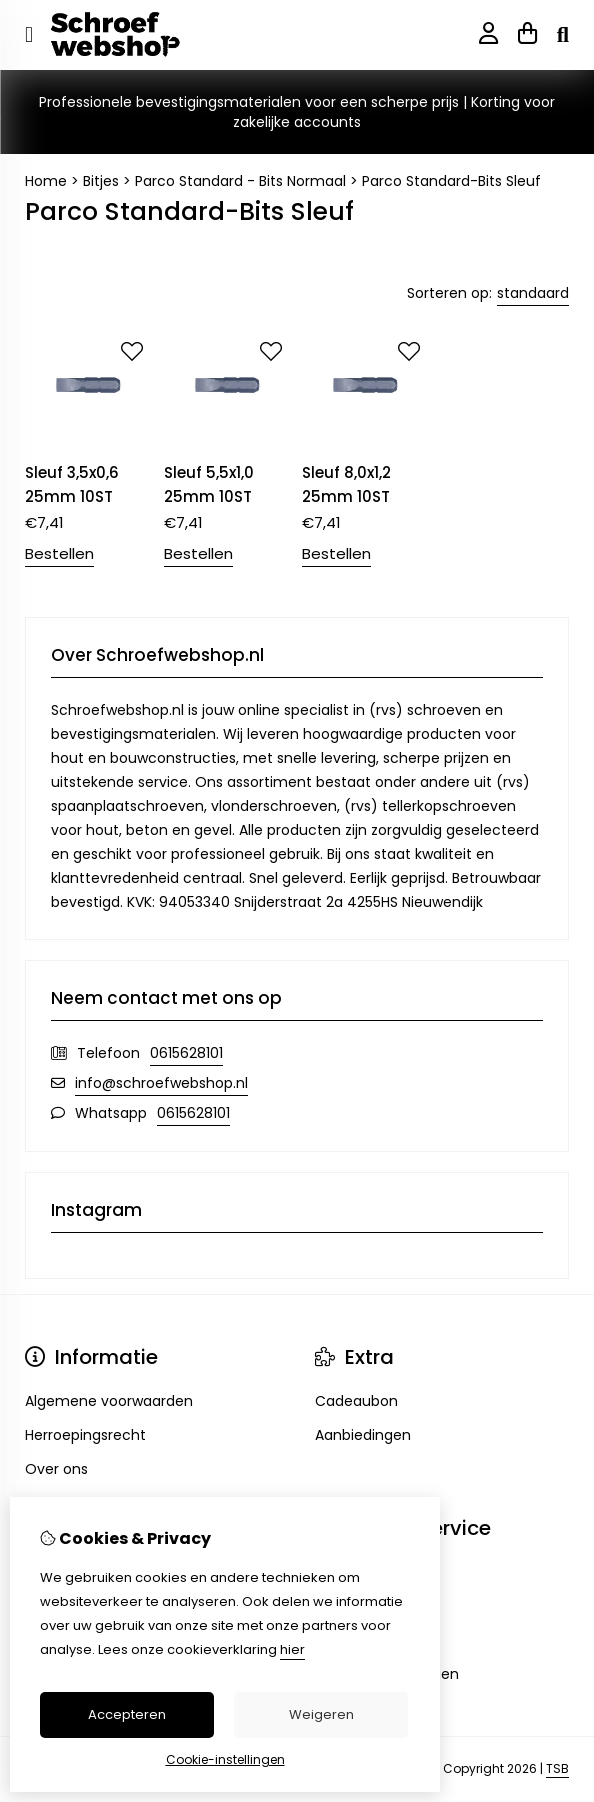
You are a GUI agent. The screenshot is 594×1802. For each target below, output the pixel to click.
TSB (557, 1768)
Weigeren (321, 1714)
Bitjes (101, 181)
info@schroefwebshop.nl (161, 1083)
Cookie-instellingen (225, 1759)
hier (292, 1649)
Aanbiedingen (363, 1435)
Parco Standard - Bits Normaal (240, 181)
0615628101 (186, 1053)
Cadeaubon (356, 1401)
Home (46, 181)
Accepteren (127, 1714)
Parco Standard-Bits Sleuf (451, 181)
